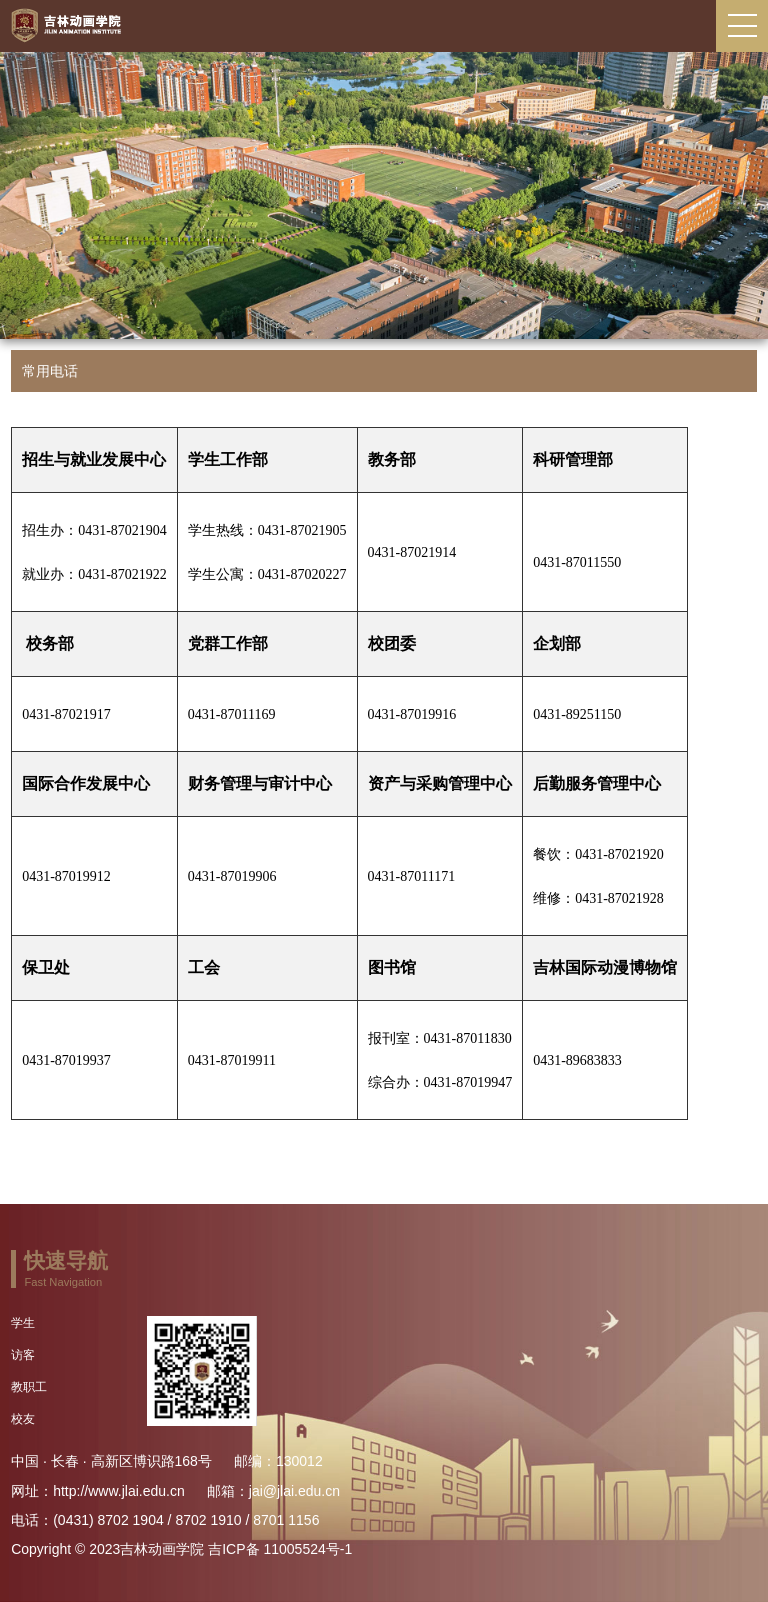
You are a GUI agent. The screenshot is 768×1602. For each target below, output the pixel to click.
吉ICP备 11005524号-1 (280, 1549)
